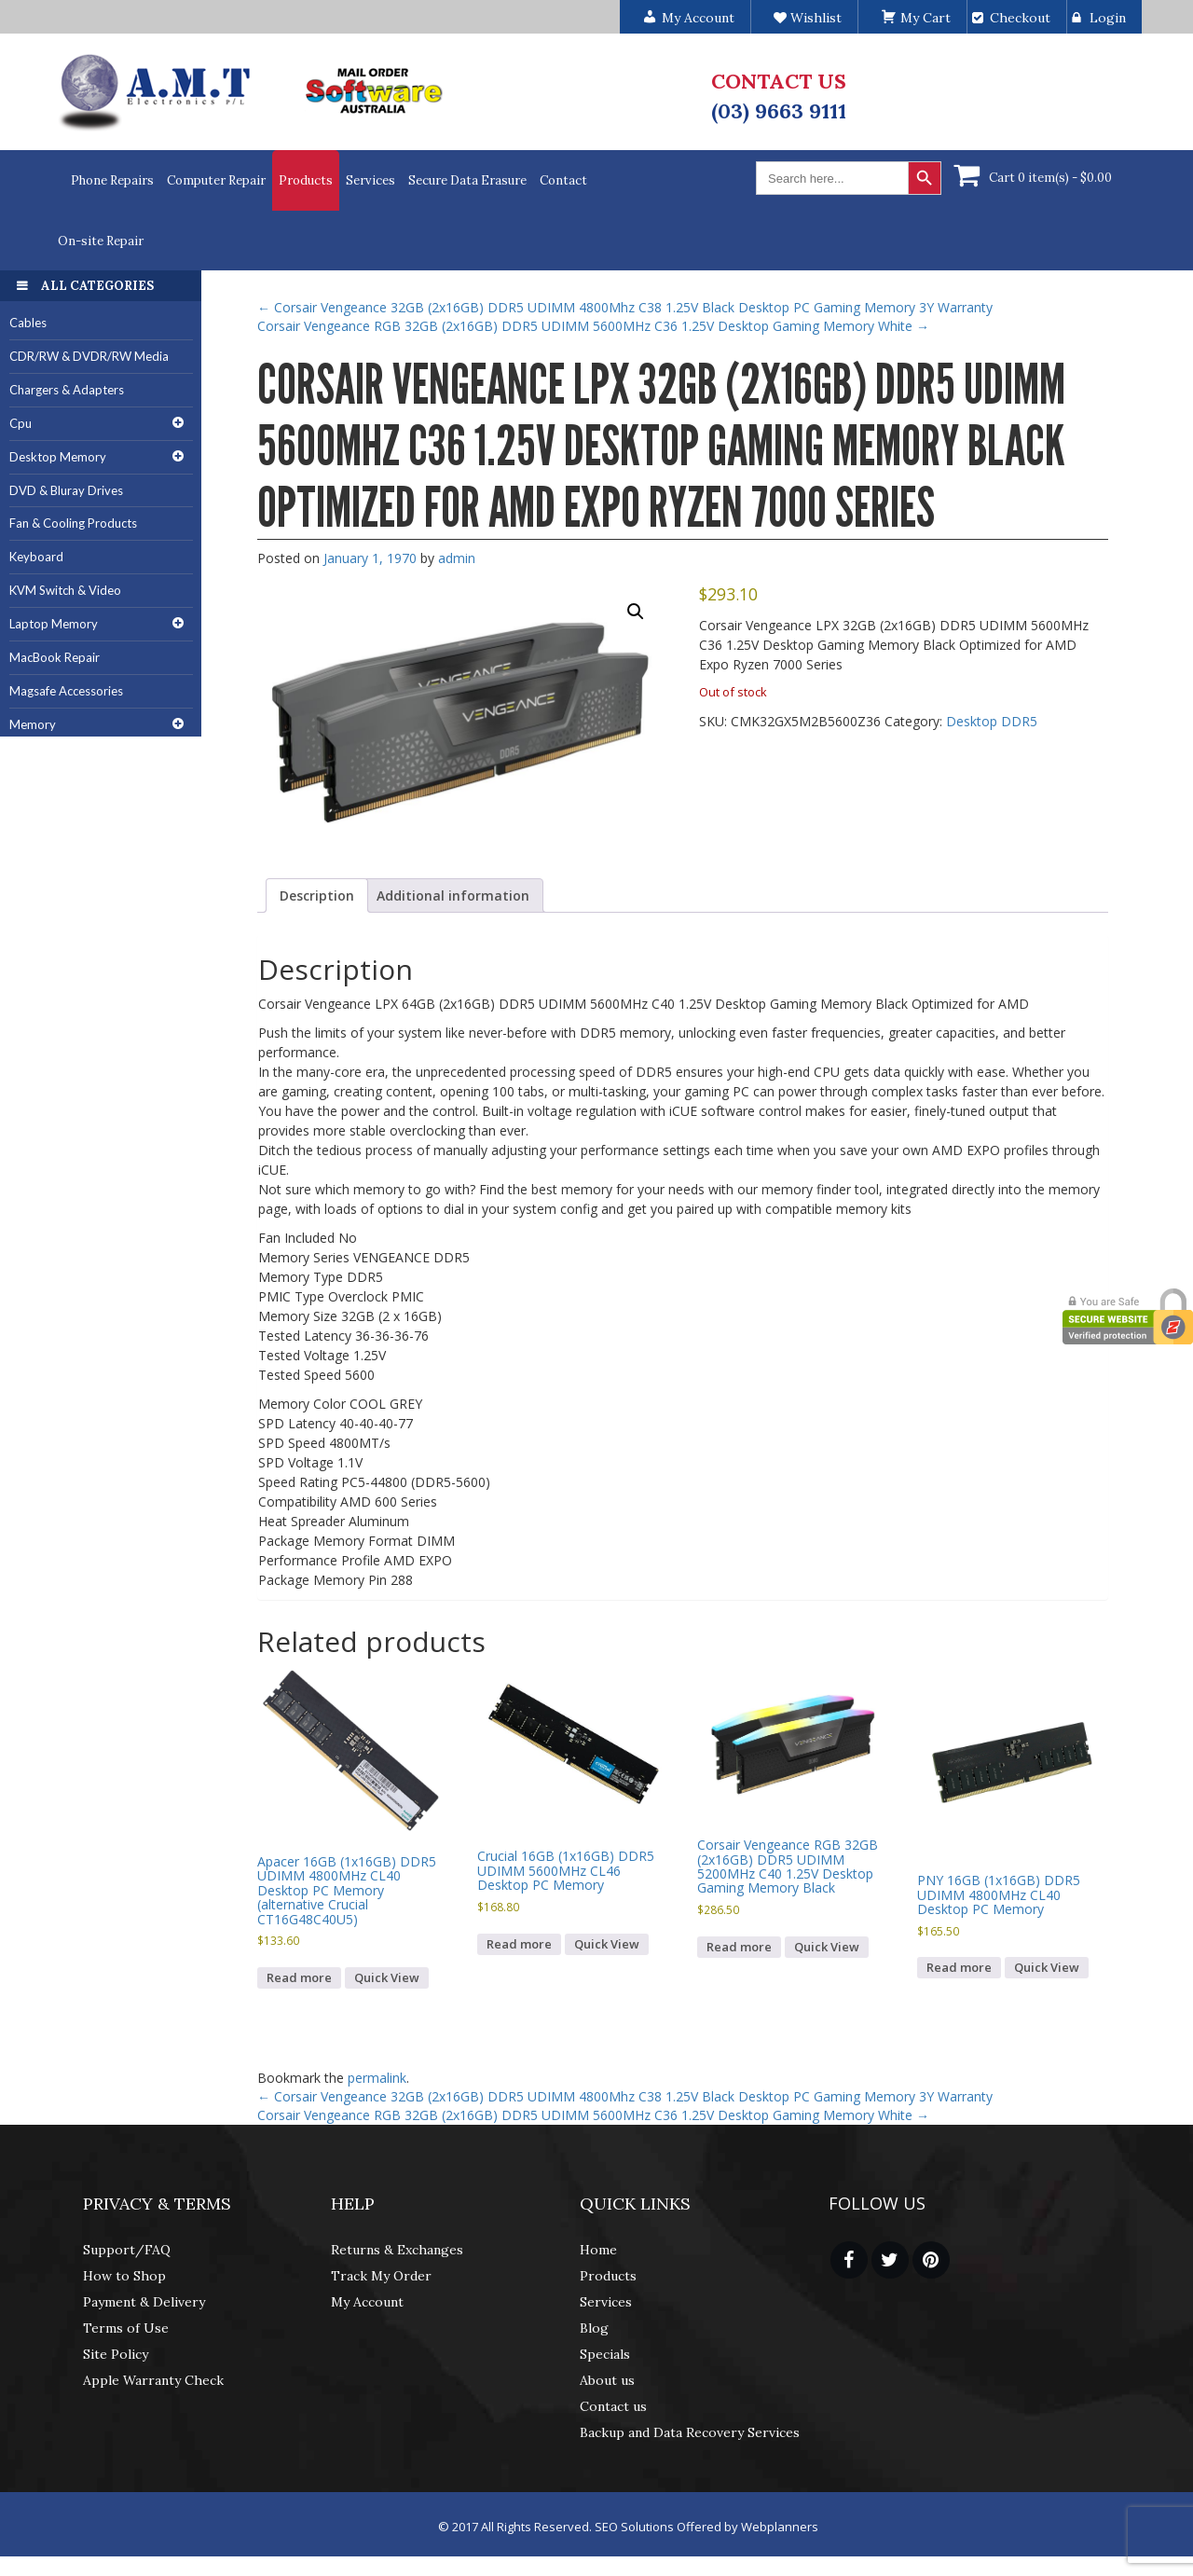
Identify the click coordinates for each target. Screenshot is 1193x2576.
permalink (377, 2078)
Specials (605, 2354)
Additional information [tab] (453, 895)
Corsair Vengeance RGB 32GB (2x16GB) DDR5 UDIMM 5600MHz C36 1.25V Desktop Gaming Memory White (593, 326)
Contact (563, 180)
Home (598, 2249)
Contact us (613, 2406)
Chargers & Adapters (66, 389)
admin (456, 558)
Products (306, 180)
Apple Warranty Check (153, 2380)
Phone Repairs (112, 180)
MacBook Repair (54, 657)
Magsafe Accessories (66, 690)
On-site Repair (101, 241)
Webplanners (779, 2526)
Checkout (1020, 17)
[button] (635, 611)
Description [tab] (317, 895)
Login (1108, 17)
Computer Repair (216, 180)
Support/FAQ (127, 2249)
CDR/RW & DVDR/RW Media (89, 356)
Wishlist (808, 17)
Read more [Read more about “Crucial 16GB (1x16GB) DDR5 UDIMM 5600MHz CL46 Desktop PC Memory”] (519, 1943)
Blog (594, 2328)
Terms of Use (126, 2328)
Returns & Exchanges (397, 2249)
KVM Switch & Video (65, 590)
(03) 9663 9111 (778, 111)
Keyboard (36, 556)
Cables (28, 322)
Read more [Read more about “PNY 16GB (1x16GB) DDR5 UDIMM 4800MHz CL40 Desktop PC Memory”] (959, 1967)
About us (607, 2380)
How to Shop (124, 2275)
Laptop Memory (53, 623)
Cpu (20, 423)
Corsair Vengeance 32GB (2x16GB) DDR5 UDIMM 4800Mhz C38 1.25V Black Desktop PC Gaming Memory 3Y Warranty (625, 307)
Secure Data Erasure (467, 180)
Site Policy (115, 2354)
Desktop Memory (57, 456)
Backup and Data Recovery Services (690, 2432)
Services (370, 180)
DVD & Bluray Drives (66, 490)
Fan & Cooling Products (73, 523)
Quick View (386, 1977)
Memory (32, 724)
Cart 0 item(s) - (1050, 178)
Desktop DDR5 (991, 721)
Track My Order (381, 2275)
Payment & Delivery (144, 2302)
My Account (367, 2302)
